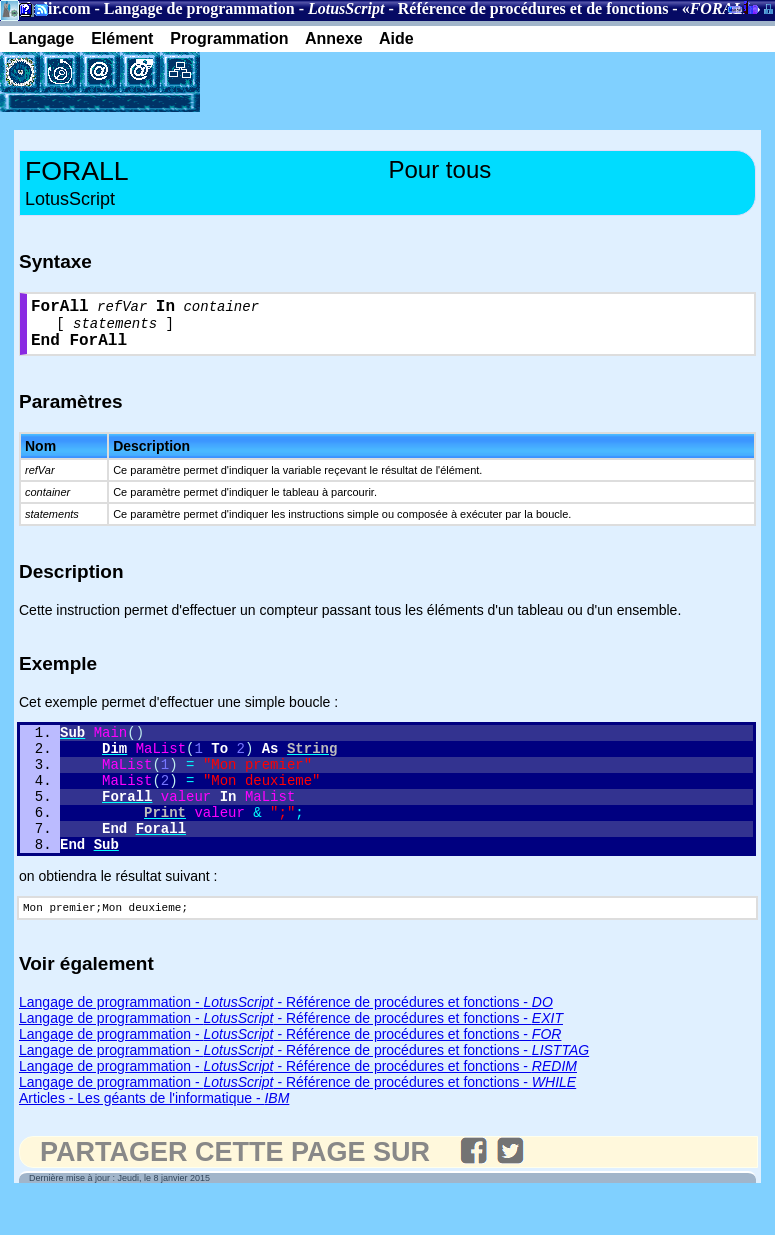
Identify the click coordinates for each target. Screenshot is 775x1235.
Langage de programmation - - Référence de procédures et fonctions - (286, 1040)
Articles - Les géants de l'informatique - (154, 1136)
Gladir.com (52, 8)
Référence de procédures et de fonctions (533, 8)
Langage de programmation (199, 8)
